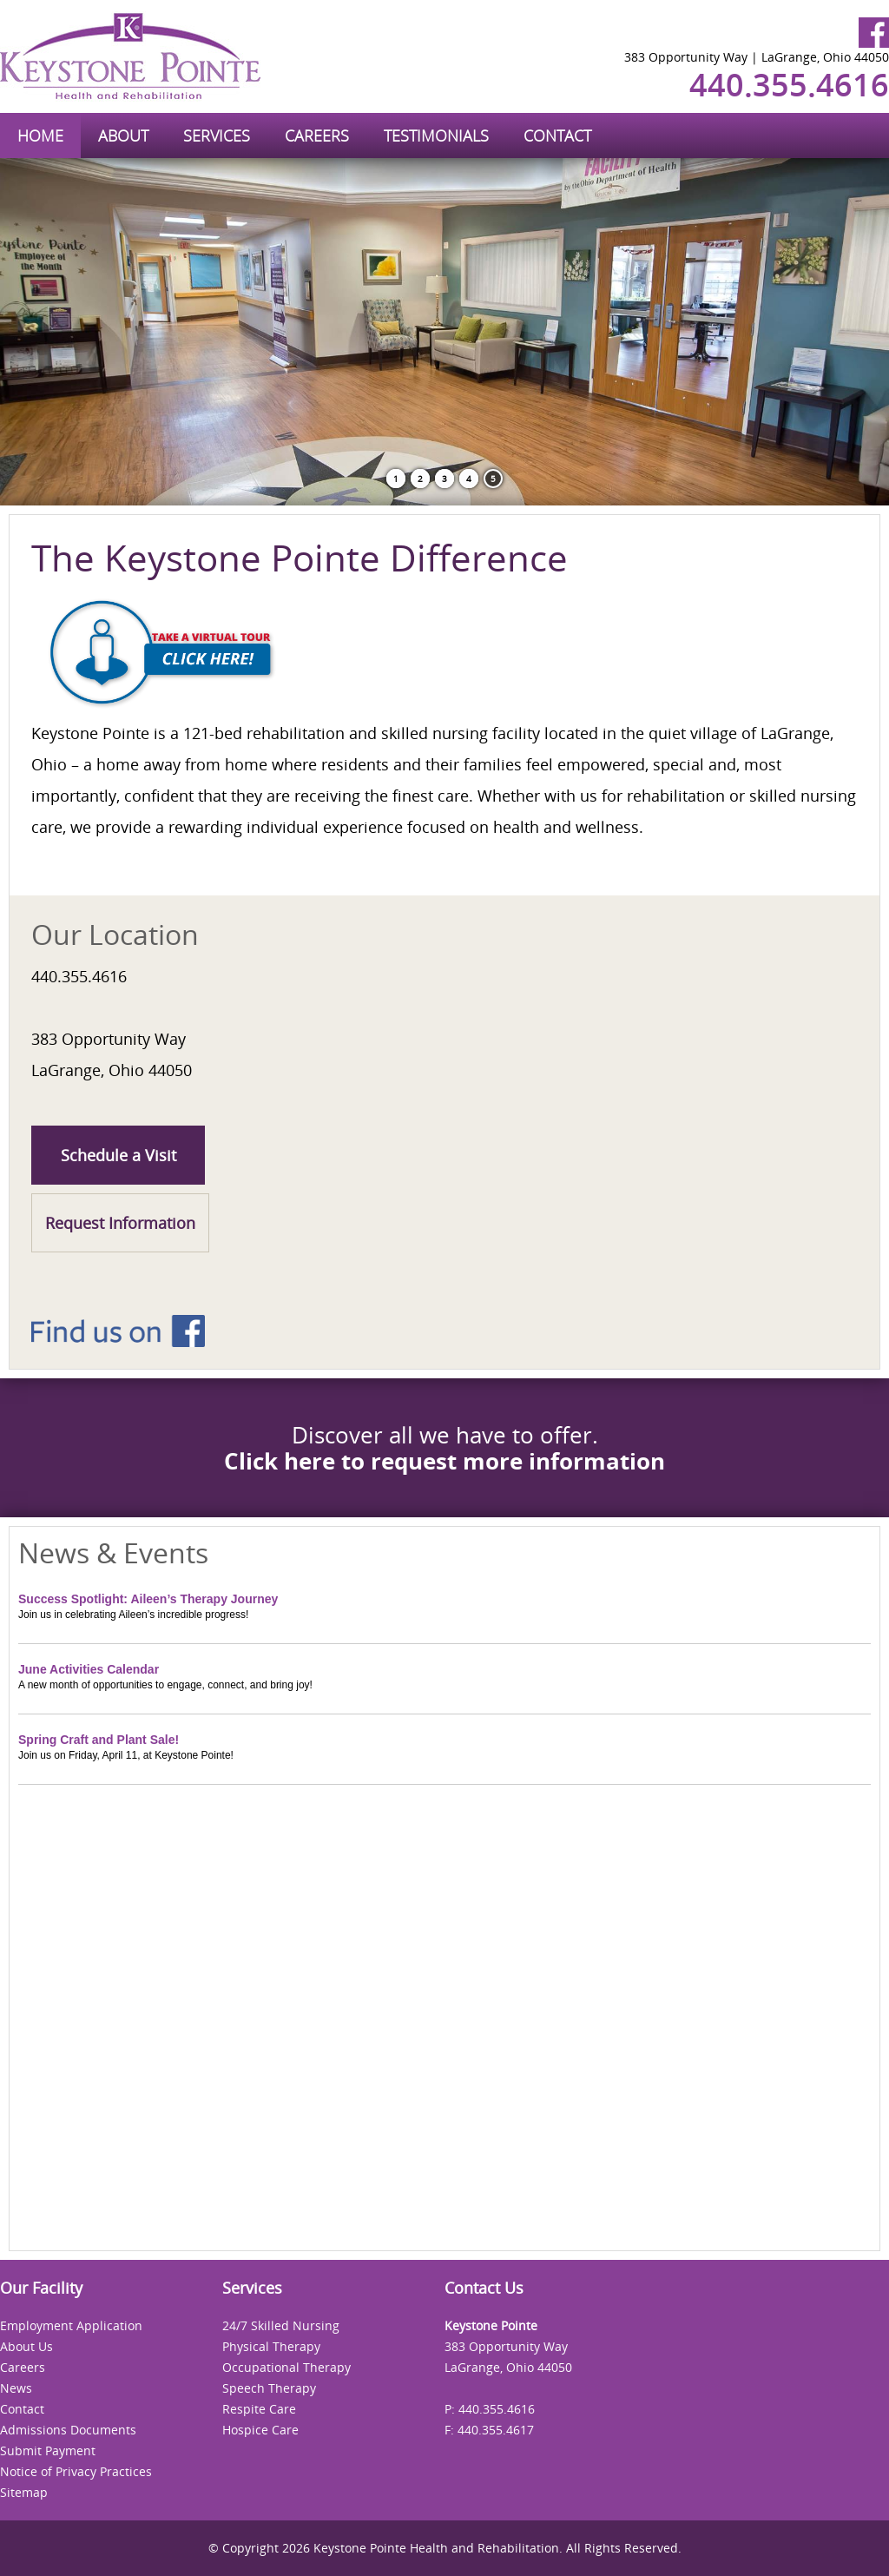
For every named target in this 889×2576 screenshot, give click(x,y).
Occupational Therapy (286, 2367)
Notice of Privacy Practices (76, 2471)
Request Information (120, 1222)
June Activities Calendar (88, 1669)
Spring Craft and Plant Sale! (98, 1740)
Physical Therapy (271, 2346)
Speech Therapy (269, 2388)
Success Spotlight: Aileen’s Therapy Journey (148, 1599)
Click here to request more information (444, 1461)
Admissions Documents (68, 2429)
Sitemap (24, 2492)
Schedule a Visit (118, 1155)
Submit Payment (47, 2450)
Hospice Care (260, 2429)
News (16, 2388)
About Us (26, 2346)
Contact (22, 2409)
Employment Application (71, 2325)
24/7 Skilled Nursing (280, 2325)
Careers (22, 2367)
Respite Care (259, 2409)
